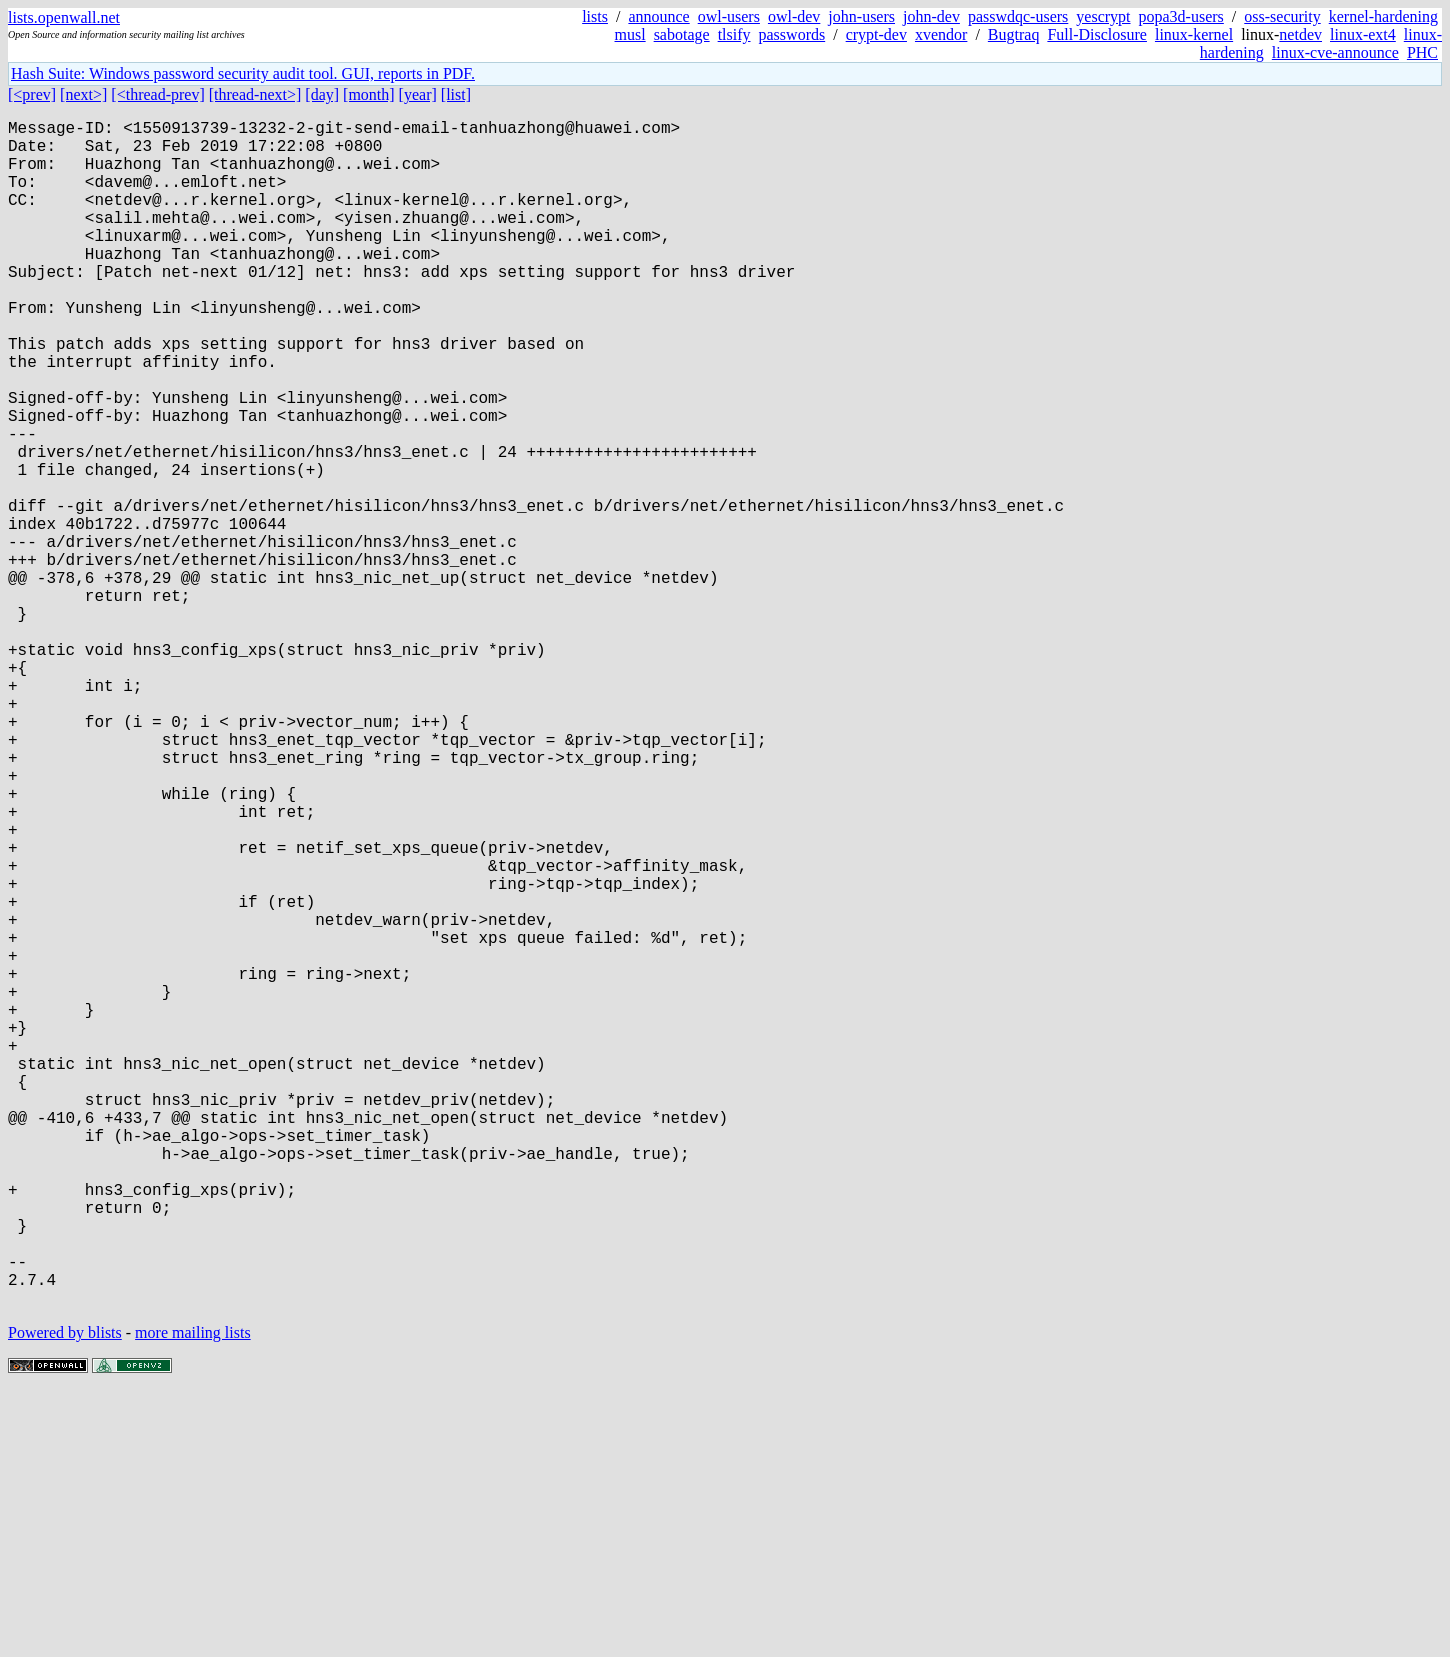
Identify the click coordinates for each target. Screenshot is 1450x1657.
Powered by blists (65, 1596)
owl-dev (794, 16)
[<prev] (32, 94)
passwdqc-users (1018, 16)
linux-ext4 (1363, 34)
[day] (322, 94)
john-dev (931, 16)
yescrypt (1103, 16)
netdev (1300, 34)
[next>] (83, 94)
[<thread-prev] (157, 94)
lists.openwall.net (64, 17)
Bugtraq (1014, 34)
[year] (418, 94)
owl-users (729, 16)
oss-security (1282, 16)
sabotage (682, 34)
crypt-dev (876, 34)
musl (630, 34)
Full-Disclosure (1097, 34)
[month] (369, 94)
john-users (861, 16)
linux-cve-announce (1335, 52)
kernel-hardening (1383, 16)
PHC (1422, 52)
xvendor (941, 34)
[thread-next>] (255, 94)
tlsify (734, 34)
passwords (792, 34)
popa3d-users (1181, 16)
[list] (456, 94)
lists (595, 16)
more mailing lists (193, 1596)
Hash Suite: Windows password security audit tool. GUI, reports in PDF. (243, 73)
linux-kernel (1194, 34)
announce (658, 16)
